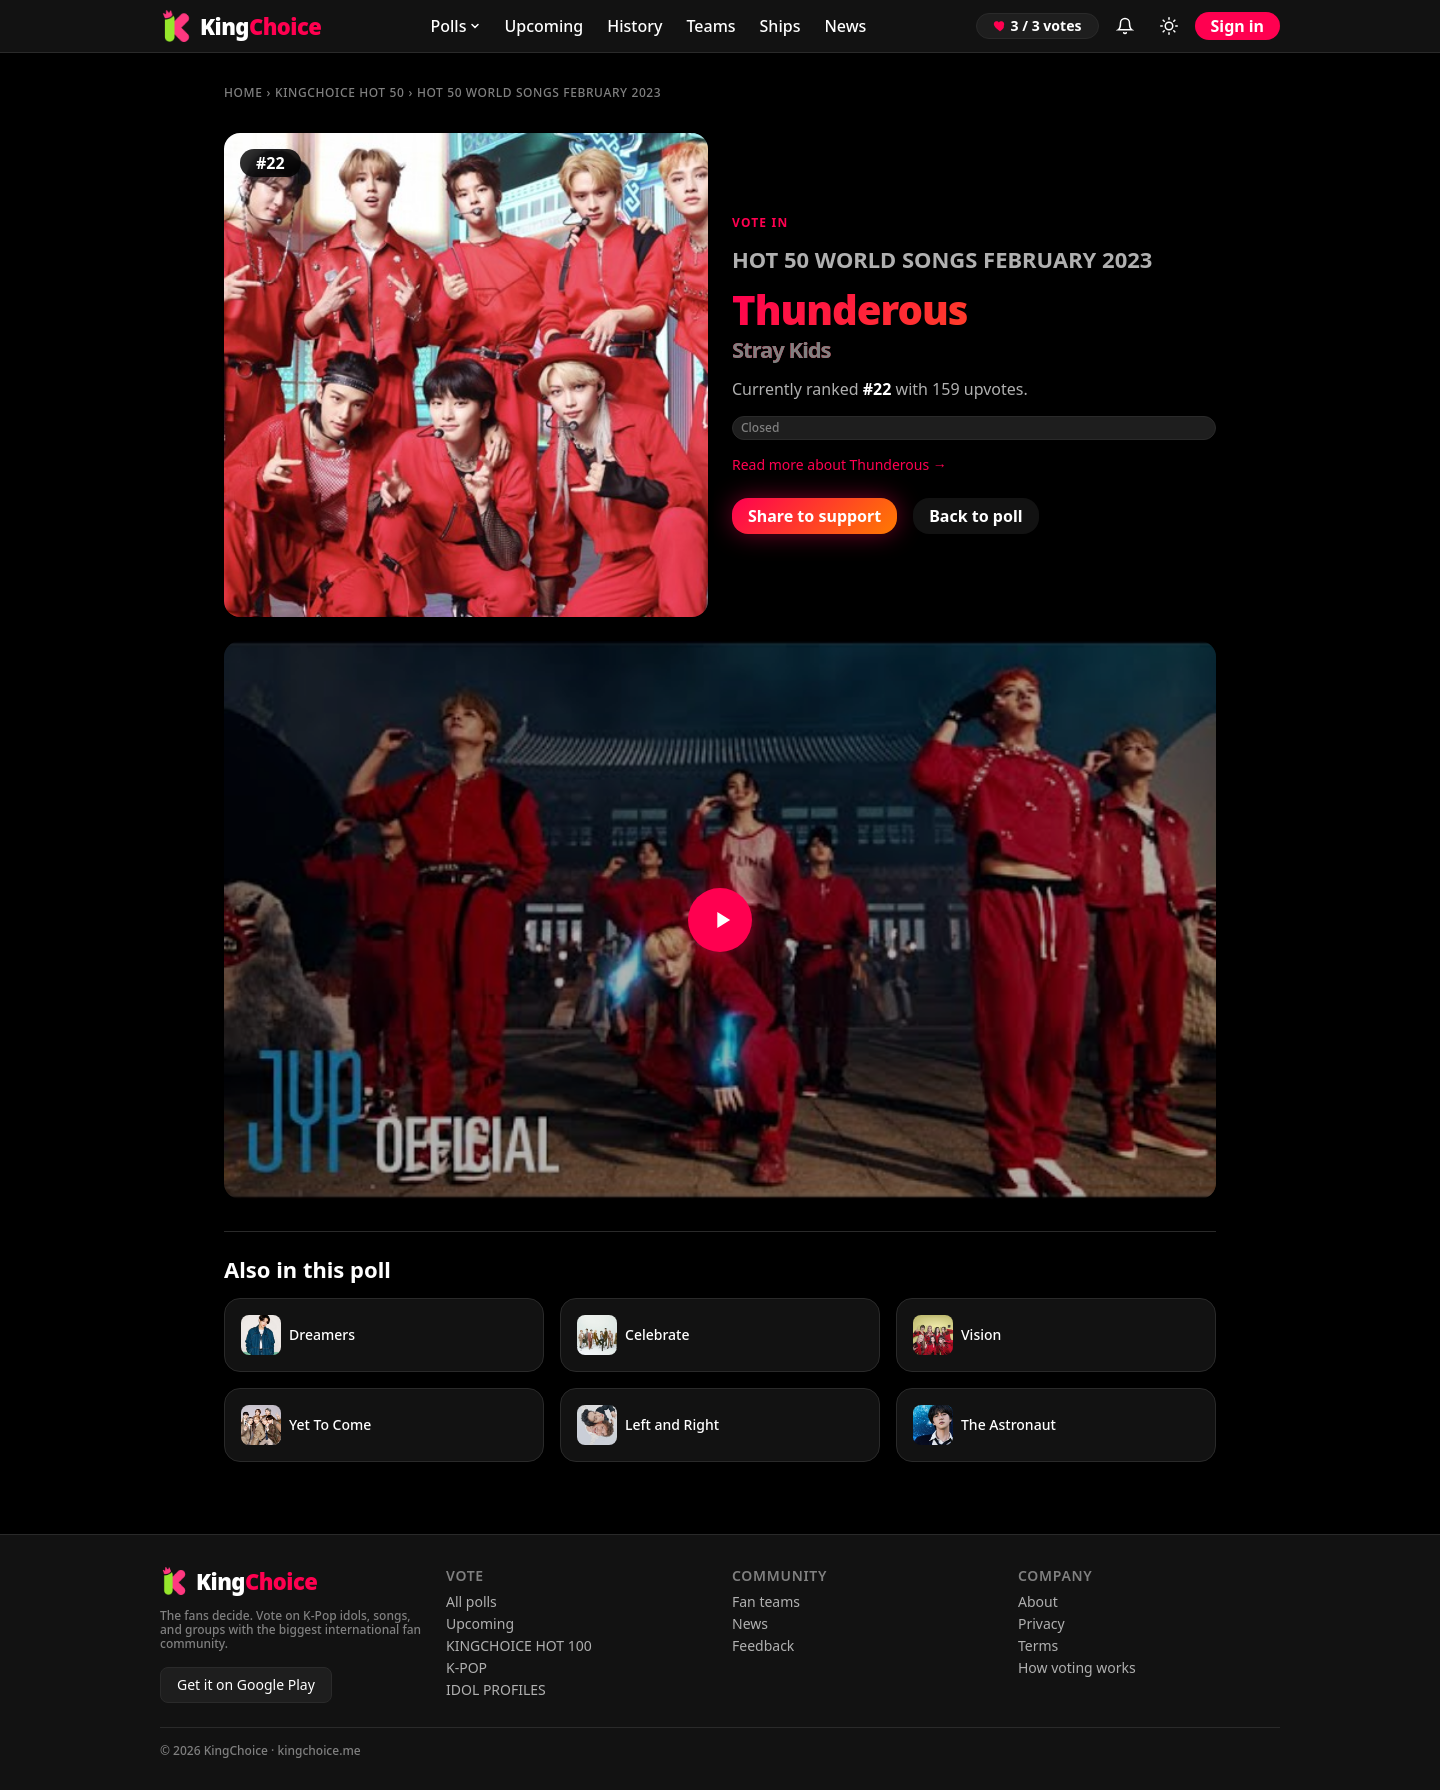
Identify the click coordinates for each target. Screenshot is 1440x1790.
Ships (780, 26)
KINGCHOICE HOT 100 (519, 1645)
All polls (471, 1601)
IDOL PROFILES (496, 1689)
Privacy (1041, 1623)
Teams (710, 26)
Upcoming (543, 26)
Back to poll (975, 516)
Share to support (814, 516)
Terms (1038, 1645)
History (634, 26)
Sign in (1237, 26)
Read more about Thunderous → (839, 464)
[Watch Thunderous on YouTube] (720, 920)
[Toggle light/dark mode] (1169, 26)
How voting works (1077, 1667)
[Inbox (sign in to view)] (1125, 26)
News (845, 26)
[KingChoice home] (240, 26)
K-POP (466, 1667)
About (1038, 1601)
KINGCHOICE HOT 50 (339, 92)
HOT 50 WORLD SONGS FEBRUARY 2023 (539, 92)
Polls (455, 26)
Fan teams (766, 1601)
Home (243, 92)
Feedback (763, 1645)
